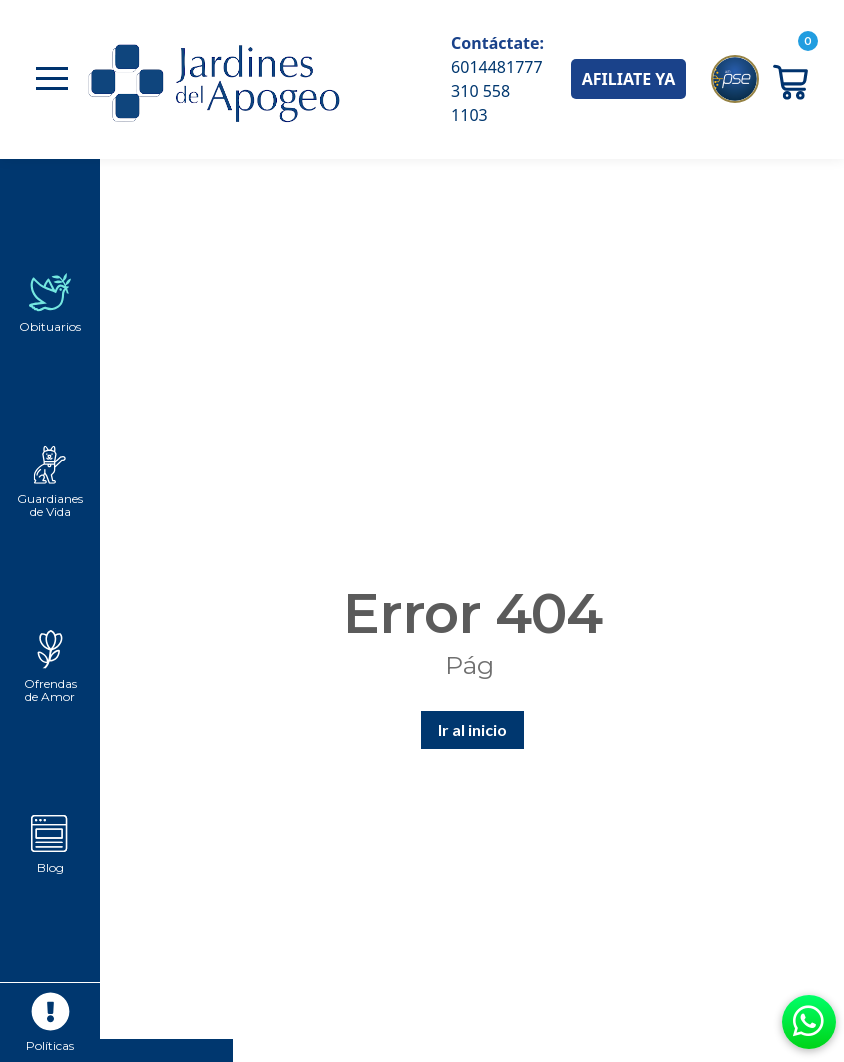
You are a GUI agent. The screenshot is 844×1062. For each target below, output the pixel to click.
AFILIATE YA (629, 79)
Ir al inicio (472, 729)
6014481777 (497, 67)
